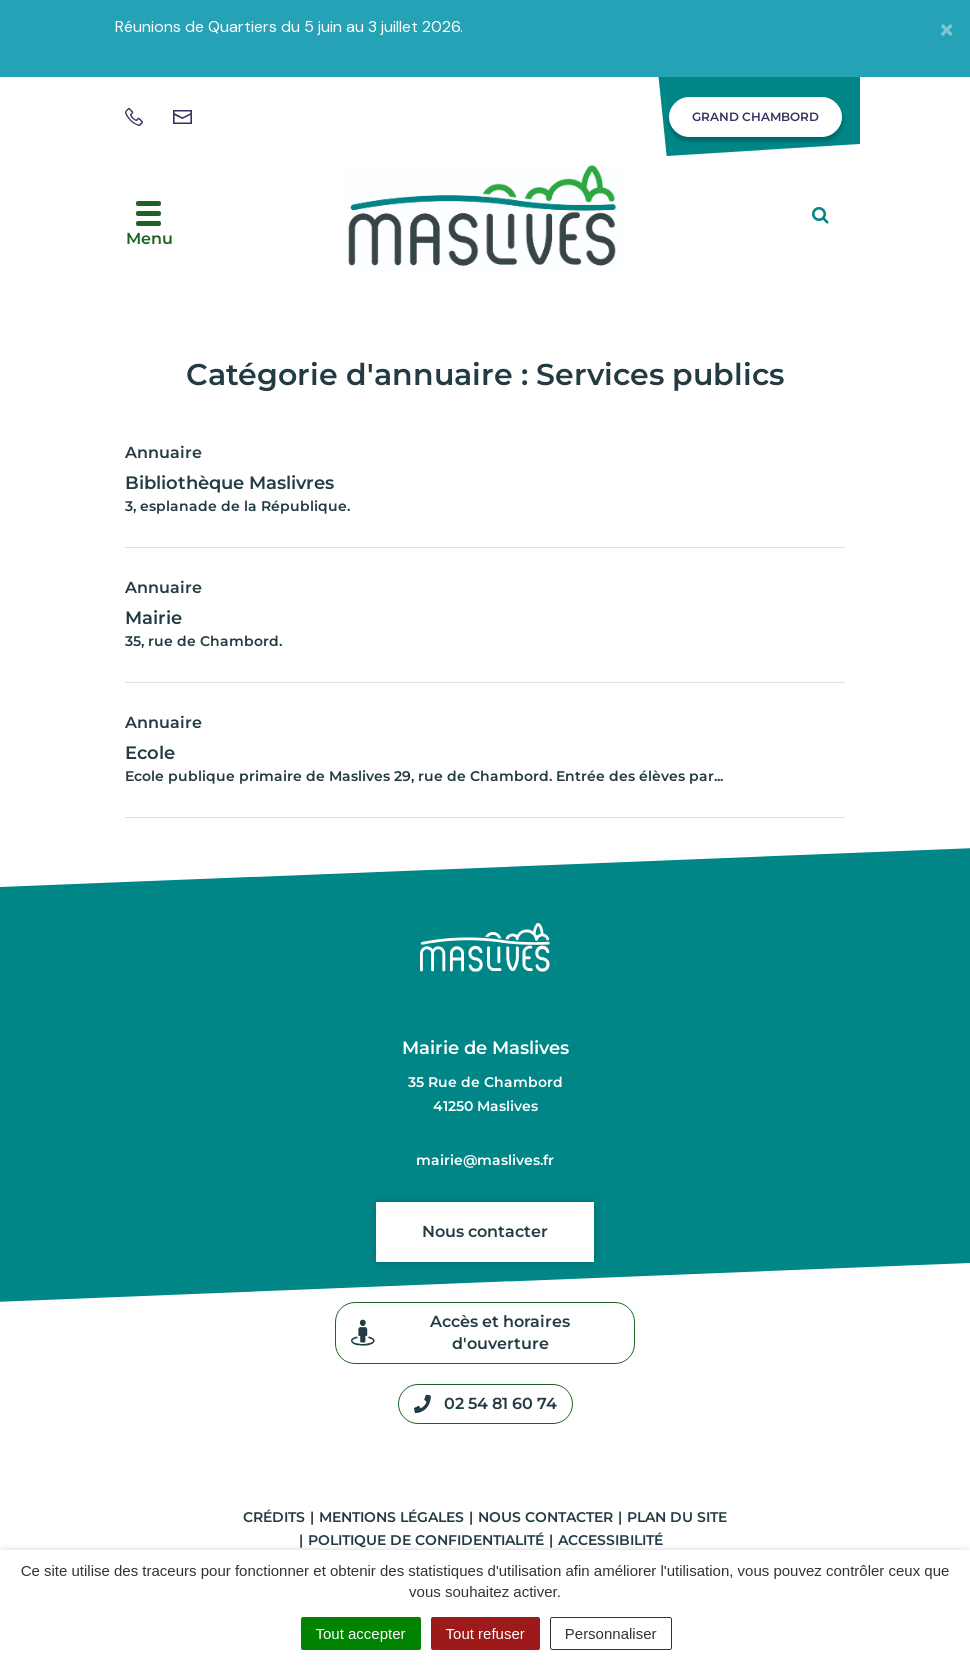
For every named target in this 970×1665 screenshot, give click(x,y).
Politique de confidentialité (426, 1540)
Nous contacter (485, 1231)
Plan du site (677, 1517)
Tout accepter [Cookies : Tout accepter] (361, 1633)
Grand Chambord (755, 116)
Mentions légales (391, 1517)
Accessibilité (610, 1540)
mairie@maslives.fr (485, 1160)
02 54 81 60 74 (485, 1404)
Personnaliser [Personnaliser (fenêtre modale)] (611, 1633)
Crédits (274, 1517)
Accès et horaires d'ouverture (460, 1332)
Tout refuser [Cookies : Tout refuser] (485, 1633)
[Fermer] (946, 29)
